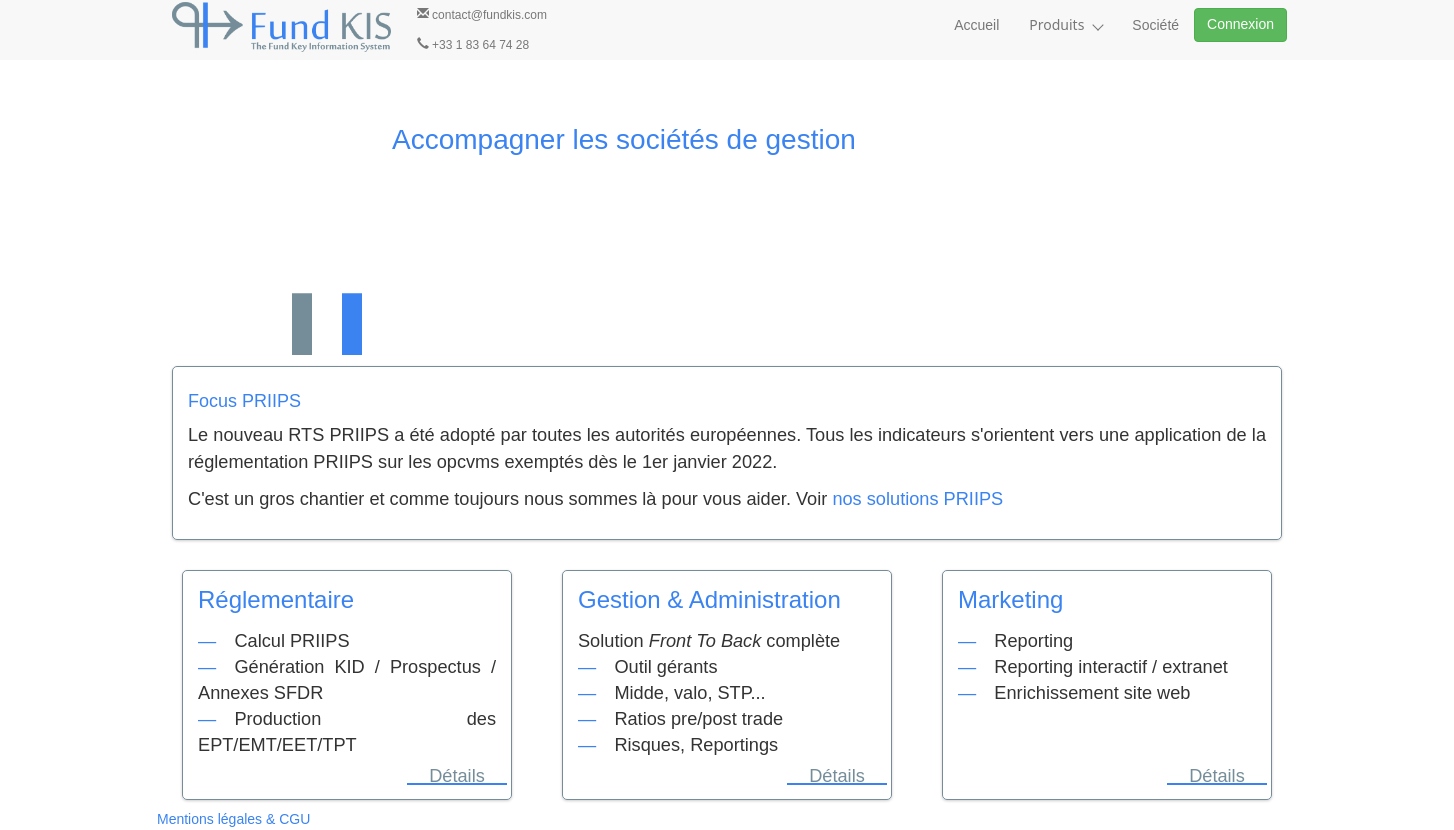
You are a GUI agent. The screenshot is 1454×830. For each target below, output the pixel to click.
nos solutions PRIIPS (917, 499)
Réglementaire (276, 599)
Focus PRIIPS (244, 401)
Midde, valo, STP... (689, 693)
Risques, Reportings (696, 745)
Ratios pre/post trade (698, 719)
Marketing (1010, 599)
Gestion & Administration (709, 599)
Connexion (1240, 24)
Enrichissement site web (1092, 693)
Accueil (976, 25)
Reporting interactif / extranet (1111, 667)
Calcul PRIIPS (291, 641)
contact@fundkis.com (482, 14)
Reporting (1033, 641)
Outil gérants (665, 667)
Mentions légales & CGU (233, 819)
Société (1155, 25)
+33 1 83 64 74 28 (473, 44)
